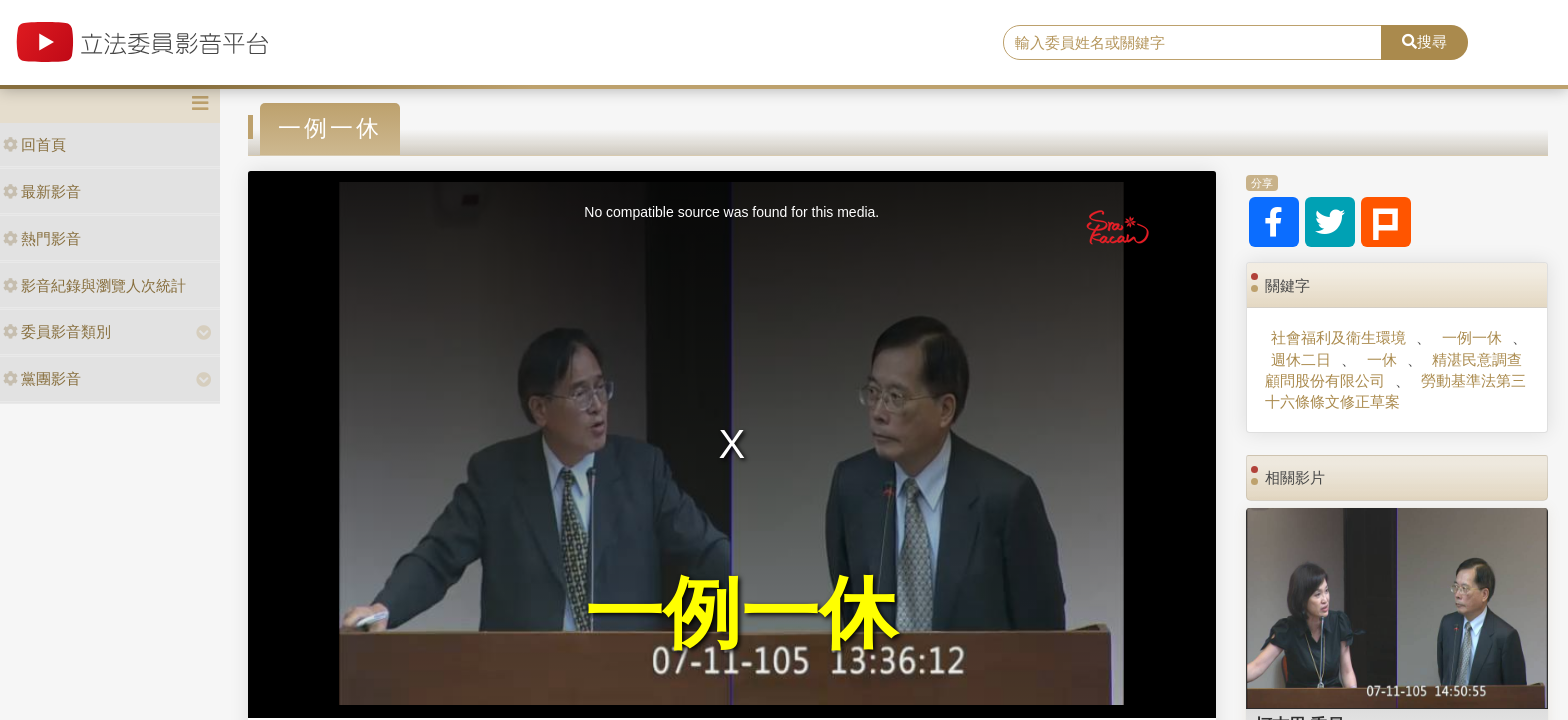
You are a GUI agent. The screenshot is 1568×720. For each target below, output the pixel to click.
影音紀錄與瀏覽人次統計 (94, 285)
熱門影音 (42, 238)
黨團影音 (42, 378)
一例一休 (1472, 337)
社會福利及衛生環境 (1338, 337)
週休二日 (1301, 359)
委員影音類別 (57, 331)
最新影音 (42, 191)
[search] (1193, 43)
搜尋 (1424, 41)
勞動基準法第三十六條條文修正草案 (1395, 391)
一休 (1382, 359)
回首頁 (34, 144)
